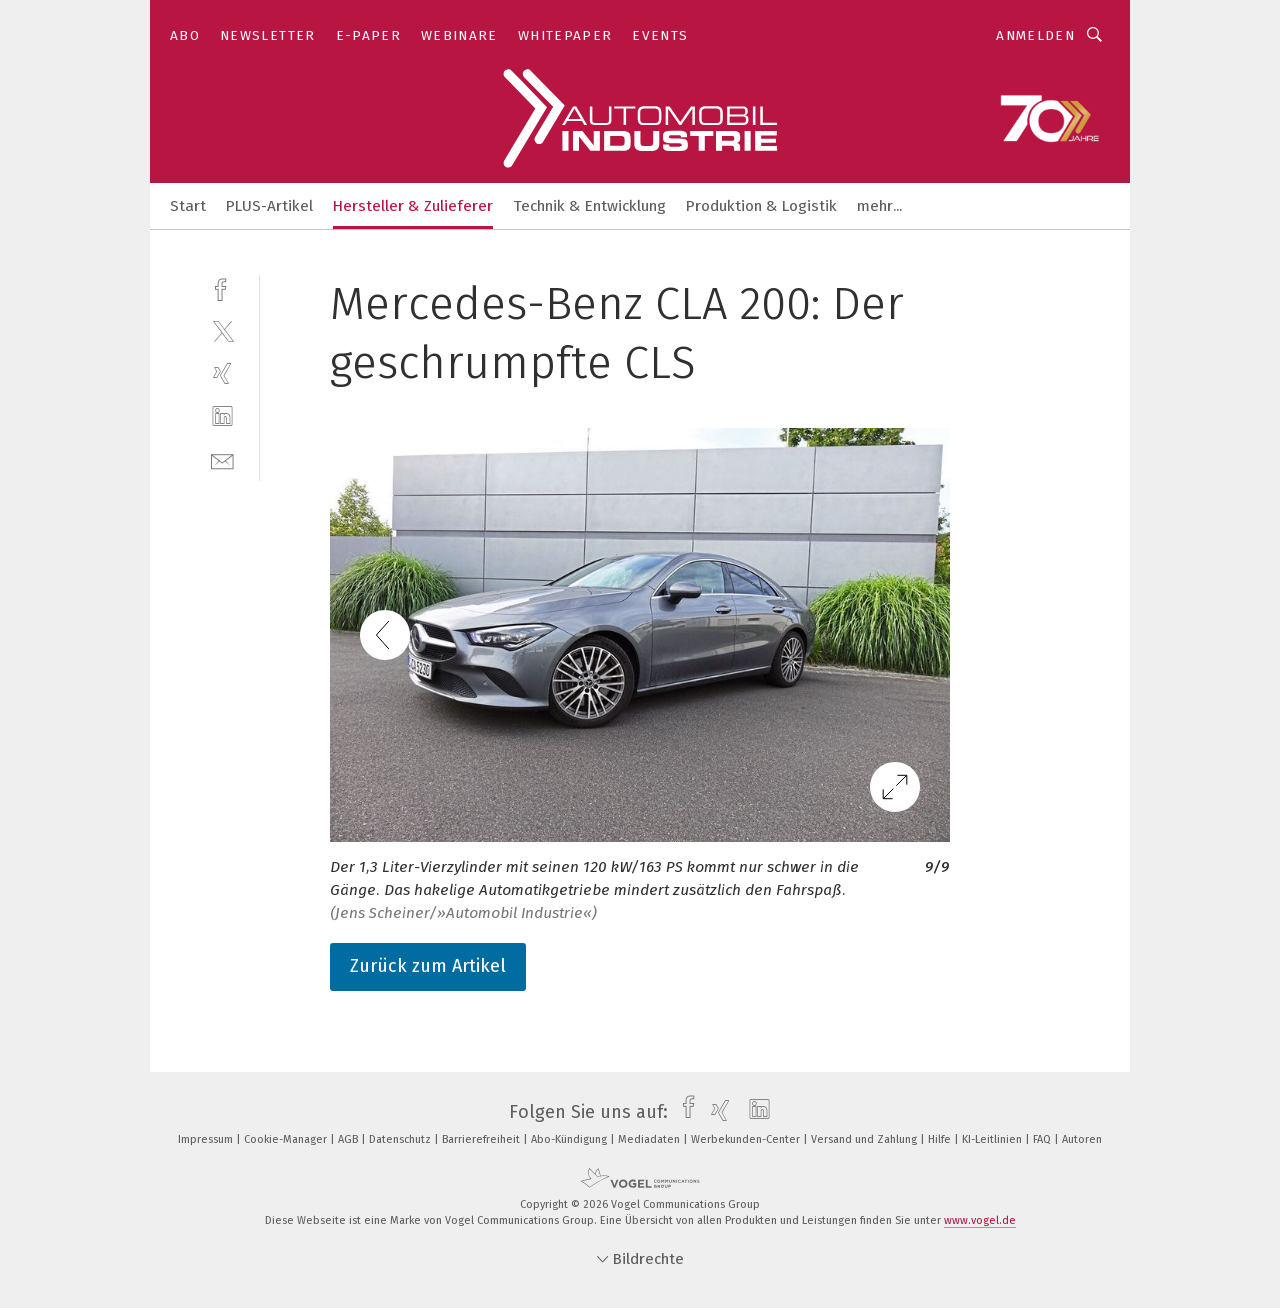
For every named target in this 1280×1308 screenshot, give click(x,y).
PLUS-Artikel (269, 206)
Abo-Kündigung (570, 1139)
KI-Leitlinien (993, 1139)
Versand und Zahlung (865, 1139)
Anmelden (1035, 35)
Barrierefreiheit (482, 1139)
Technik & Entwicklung (589, 206)
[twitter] (222, 330)
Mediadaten (650, 1139)
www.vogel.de (980, 1220)
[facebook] (222, 287)
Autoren (1082, 1139)
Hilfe (941, 1139)
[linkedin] (222, 416)
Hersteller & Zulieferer (413, 206)
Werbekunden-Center (747, 1139)
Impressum (207, 1139)
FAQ (1043, 1139)
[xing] (222, 373)
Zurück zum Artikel (428, 966)
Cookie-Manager (287, 1139)
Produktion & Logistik (761, 206)
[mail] (222, 459)
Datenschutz (401, 1139)
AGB (349, 1139)
